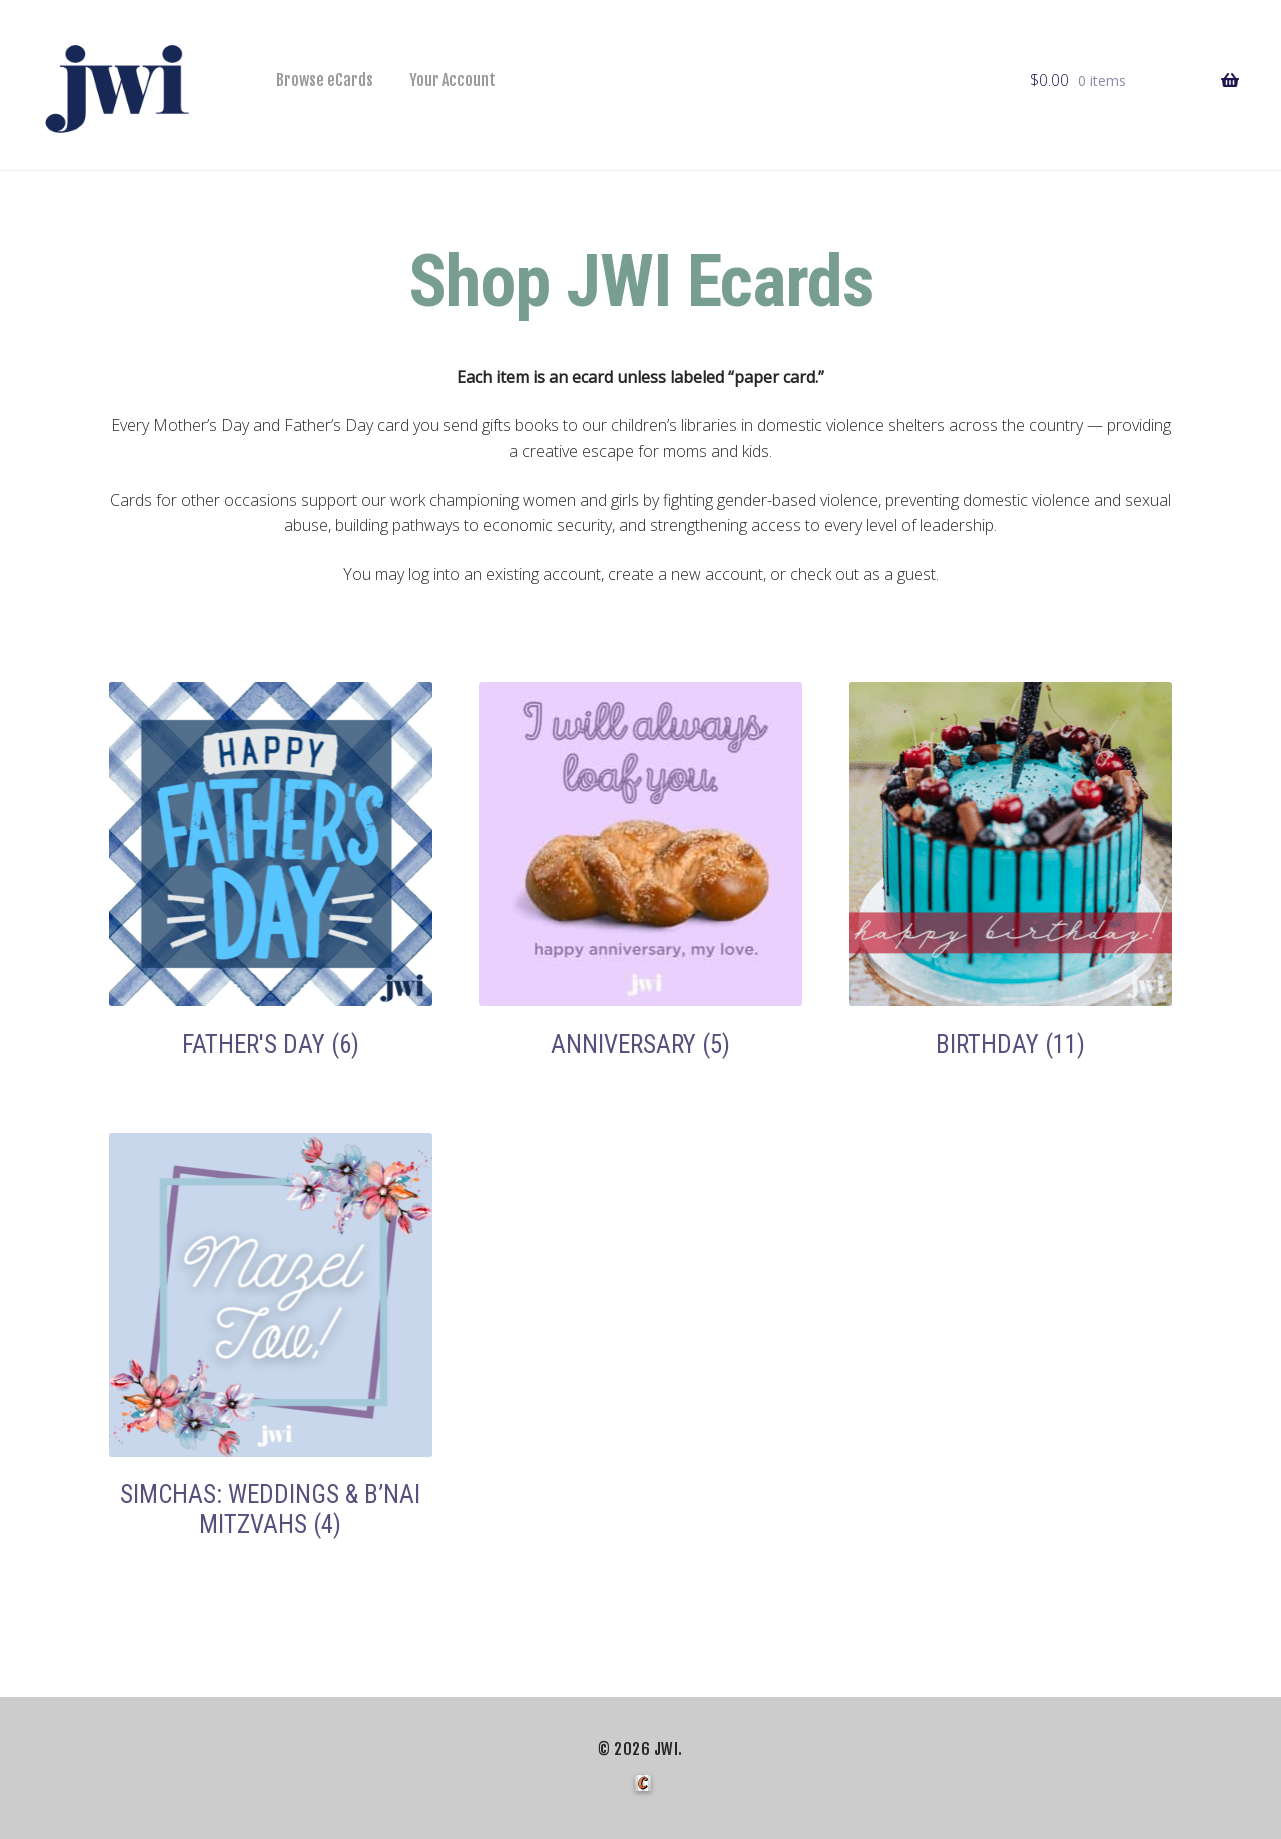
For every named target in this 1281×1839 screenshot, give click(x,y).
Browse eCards (324, 80)
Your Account (452, 80)
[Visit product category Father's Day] (271, 870)
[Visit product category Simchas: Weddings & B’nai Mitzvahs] (271, 1335)
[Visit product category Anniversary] (641, 870)
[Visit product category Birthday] (1011, 870)
